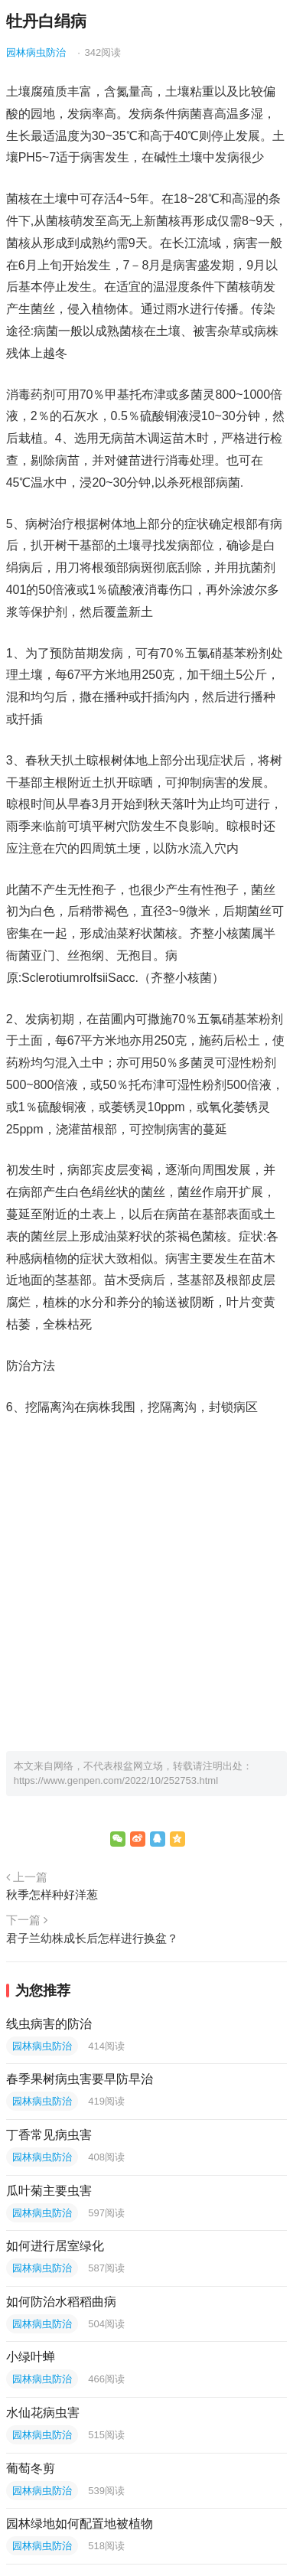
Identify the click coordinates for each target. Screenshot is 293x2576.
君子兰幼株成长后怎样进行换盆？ (92, 1938)
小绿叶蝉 (30, 2356)
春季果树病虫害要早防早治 (79, 2078)
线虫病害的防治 (49, 2023)
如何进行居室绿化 (55, 2245)
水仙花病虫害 (43, 2412)
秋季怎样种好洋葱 (52, 1894)
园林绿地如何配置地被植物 (79, 2523)
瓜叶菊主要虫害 (49, 2190)
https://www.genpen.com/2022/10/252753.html (116, 1780)
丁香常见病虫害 (49, 2134)
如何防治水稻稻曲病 (61, 2301)
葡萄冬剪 (30, 2468)
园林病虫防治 (36, 52)
